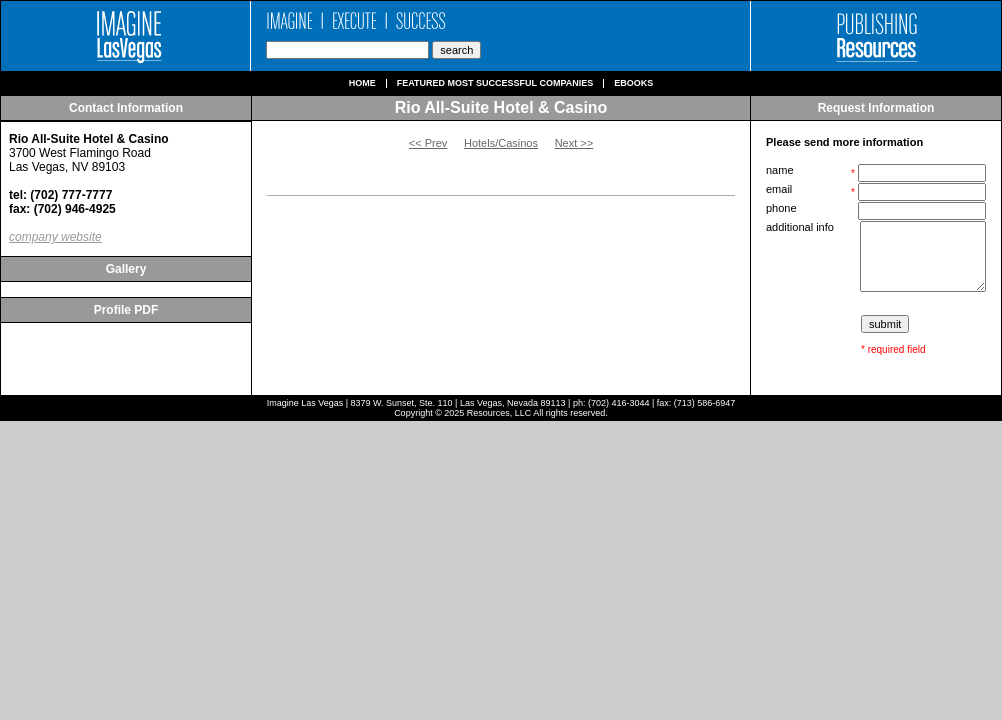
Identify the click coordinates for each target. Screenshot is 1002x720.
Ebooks (633, 83)
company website (55, 237)
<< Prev (428, 143)
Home (362, 83)
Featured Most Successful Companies (495, 83)
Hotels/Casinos (501, 143)
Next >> (574, 143)
